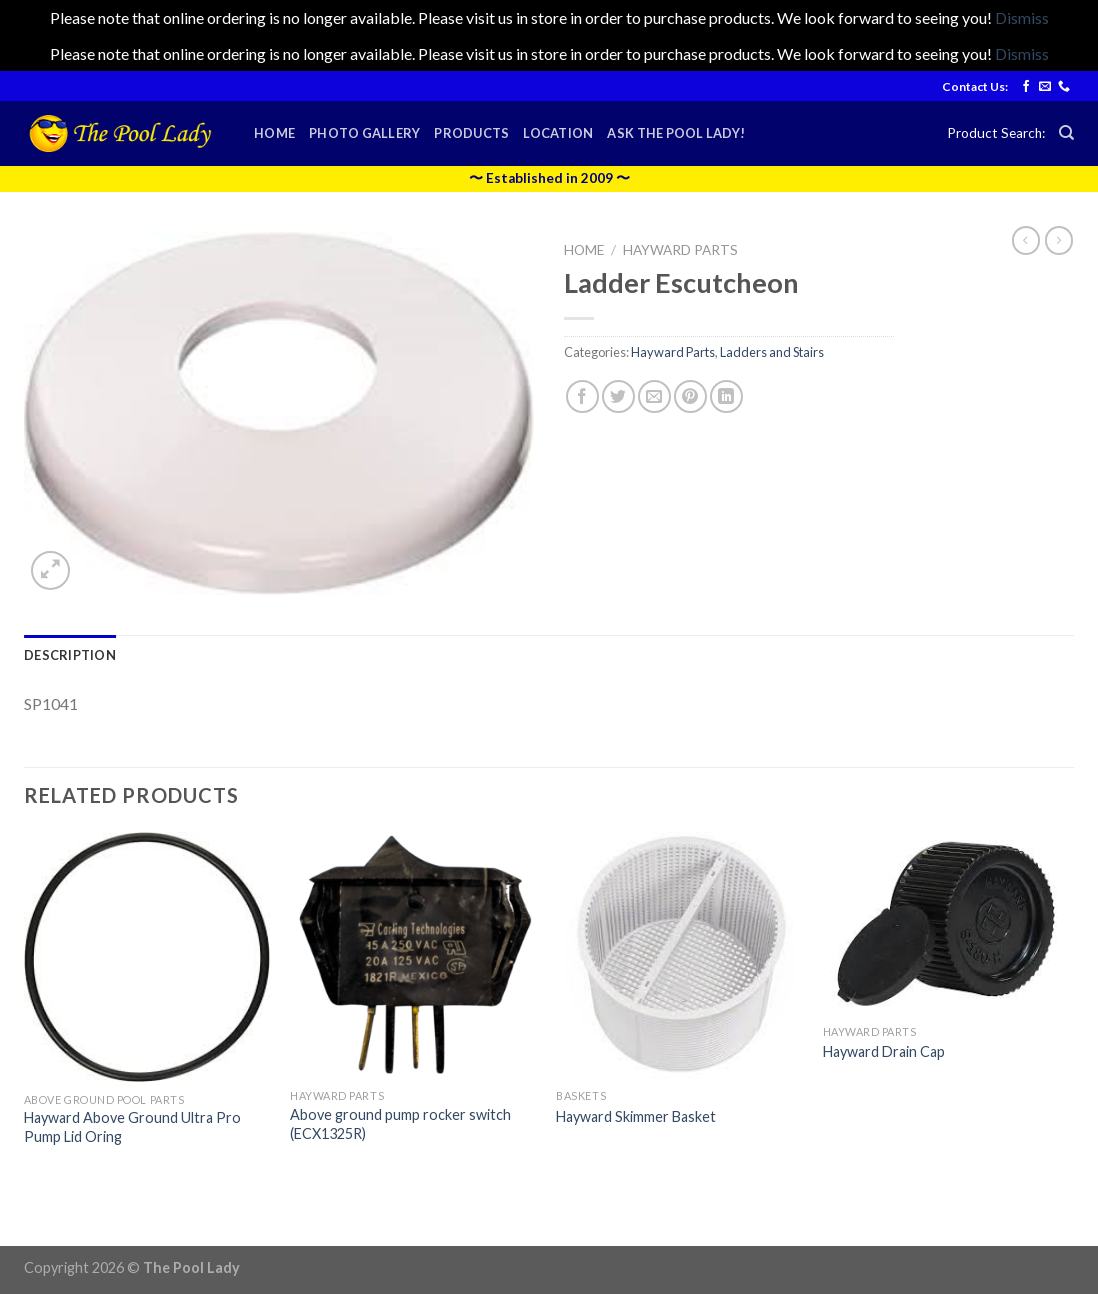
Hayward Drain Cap (884, 1051)
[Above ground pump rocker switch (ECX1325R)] (413, 955)
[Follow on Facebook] (1026, 87)
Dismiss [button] (1022, 17)
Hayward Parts (680, 250)
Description (70, 655)
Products (471, 133)
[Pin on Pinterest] (690, 396)
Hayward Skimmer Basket (636, 1116)
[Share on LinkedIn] (726, 396)
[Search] (1066, 133)
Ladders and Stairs (772, 352)
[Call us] (1064, 87)
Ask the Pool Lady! (676, 133)
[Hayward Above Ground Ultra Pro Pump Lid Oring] (147, 957)
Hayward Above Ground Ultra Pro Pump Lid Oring (132, 1127)
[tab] (70, 655)
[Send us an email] (1045, 87)
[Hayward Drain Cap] (946, 923)
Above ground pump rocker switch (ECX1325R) (400, 1124)
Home (274, 133)
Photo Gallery (364, 133)
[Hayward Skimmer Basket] (679, 955)
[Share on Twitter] (618, 396)
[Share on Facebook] (582, 396)
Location (558, 133)
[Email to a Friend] (654, 396)
